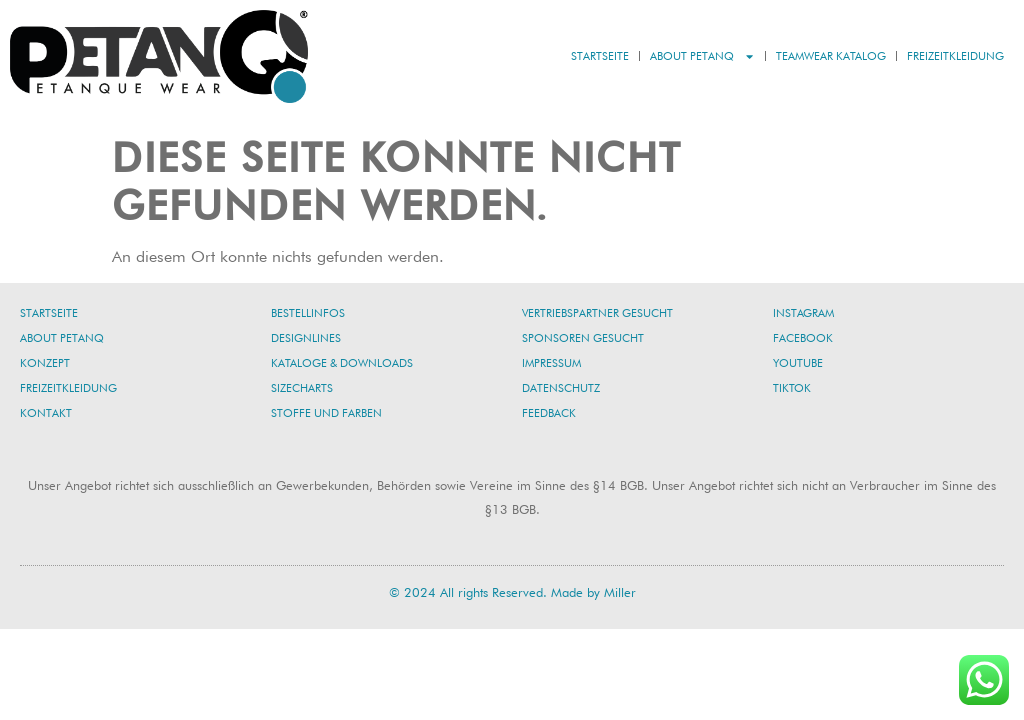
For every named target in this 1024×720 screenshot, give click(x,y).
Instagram (803, 313)
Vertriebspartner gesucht (597, 313)
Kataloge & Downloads (342, 363)
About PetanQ (702, 56)
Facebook (803, 338)
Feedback (549, 413)
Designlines (306, 338)
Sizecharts (302, 388)
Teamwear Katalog (831, 56)
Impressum (551, 363)
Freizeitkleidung (955, 56)
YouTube (798, 363)
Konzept (45, 363)
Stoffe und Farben (326, 413)
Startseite (600, 56)
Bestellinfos (308, 313)
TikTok (792, 388)
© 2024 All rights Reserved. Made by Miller (512, 592)
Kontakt (46, 413)
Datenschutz (561, 388)
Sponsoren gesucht (583, 338)
